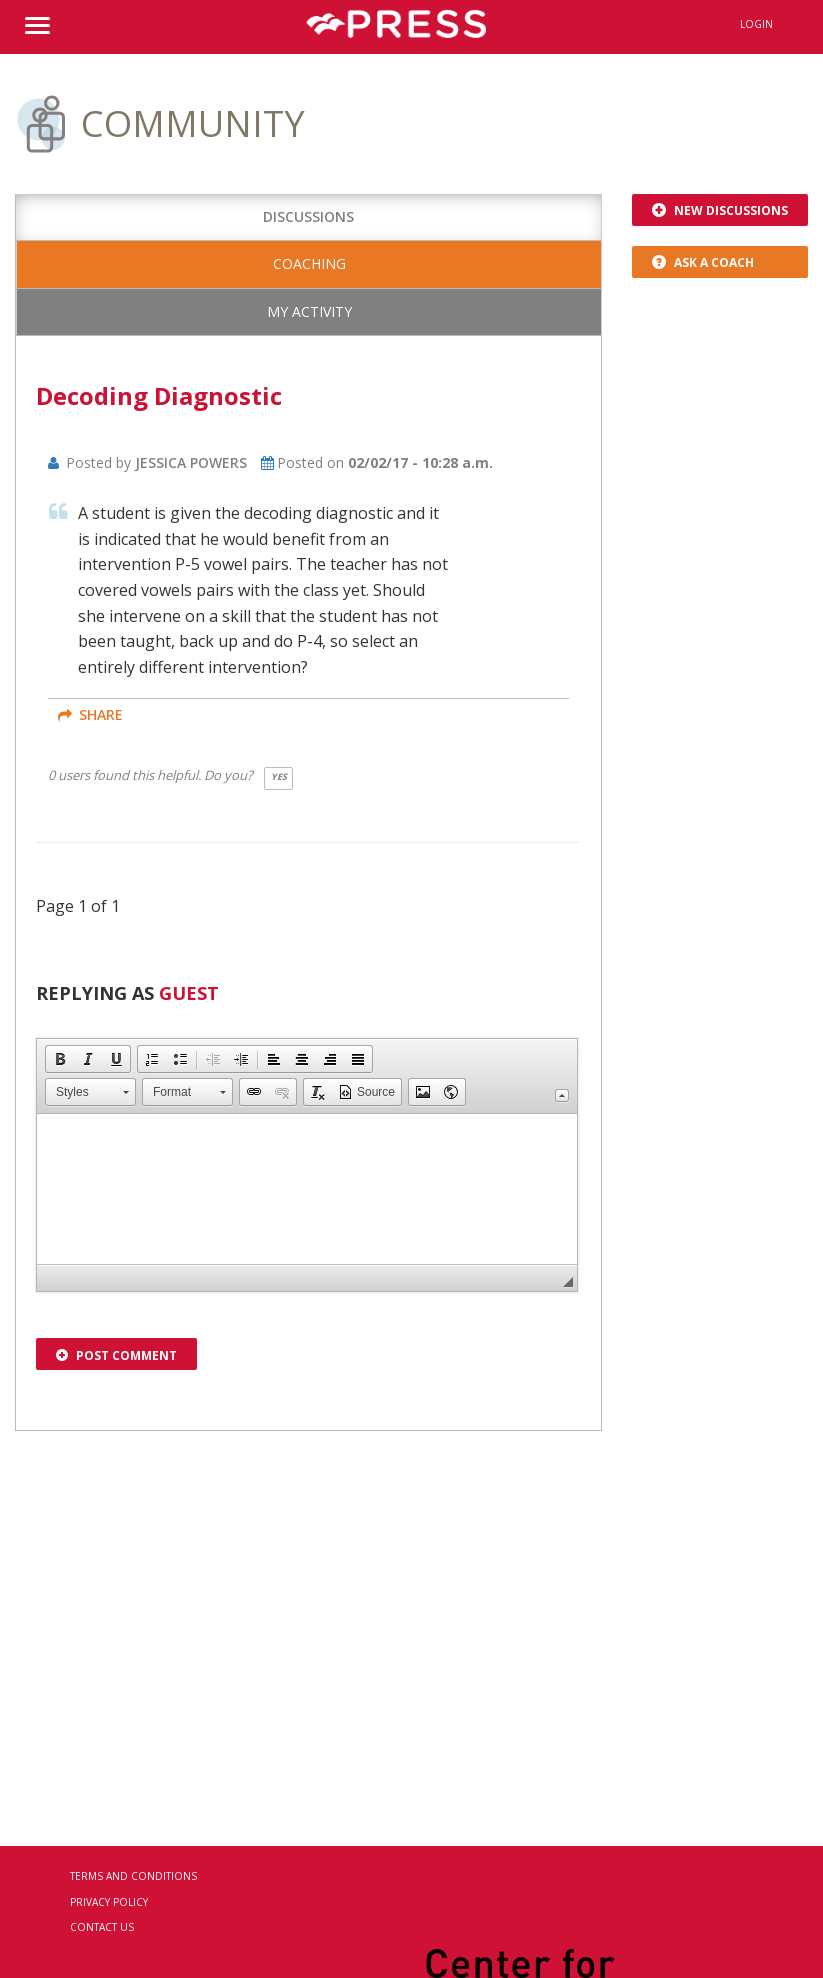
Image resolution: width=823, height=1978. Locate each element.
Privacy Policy (109, 1902)
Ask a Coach (703, 262)
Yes (279, 776)
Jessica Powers (191, 462)
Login (756, 24)
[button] (60, 1059)
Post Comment (116, 1355)
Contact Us (102, 1927)
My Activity (309, 311)
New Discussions (720, 210)
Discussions (308, 216)
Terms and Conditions (133, 1876)
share (90, 714)
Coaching (309, 263)
